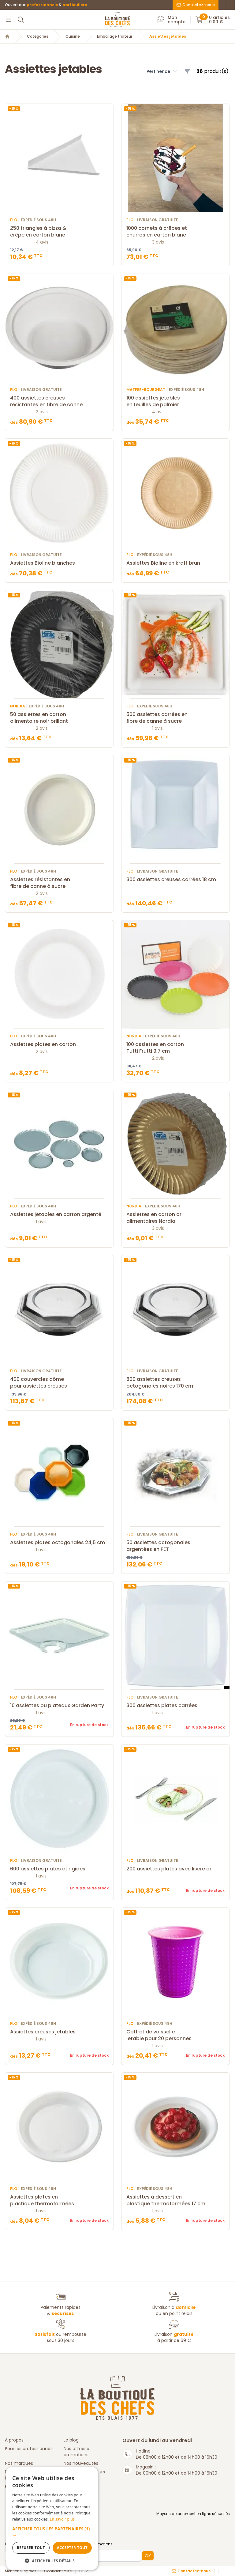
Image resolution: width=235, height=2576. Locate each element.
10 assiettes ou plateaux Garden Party (59, 1705)
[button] (52, 2531)
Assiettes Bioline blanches (59, 563)
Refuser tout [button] (31, 2547)
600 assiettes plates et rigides (59, 1869)
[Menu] (8, 19)
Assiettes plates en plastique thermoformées (59, 2200)
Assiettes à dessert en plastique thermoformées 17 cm (175, 2200)
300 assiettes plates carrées (175, 1705)
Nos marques (19, 2463)
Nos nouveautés (81, 2463)
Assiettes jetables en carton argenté (59, 1214)
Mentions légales (20, 2571)
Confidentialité (58, 2571)
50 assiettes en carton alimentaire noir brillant (59, 718)
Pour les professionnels (29, 2448)
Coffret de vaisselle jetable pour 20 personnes (175, 2035)
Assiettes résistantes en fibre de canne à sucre (59, 883)
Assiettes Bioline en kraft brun (175, 563)
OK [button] (148, 2556)
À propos (14, 2440)
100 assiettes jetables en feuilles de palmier (175, 401)
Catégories (37, 36)
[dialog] (52, 2518)
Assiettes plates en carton (59, 1044)
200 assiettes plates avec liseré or (175, 1869)
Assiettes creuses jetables (59, 2032)
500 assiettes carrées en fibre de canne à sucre (175, 718)
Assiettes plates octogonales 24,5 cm (59, 1542)
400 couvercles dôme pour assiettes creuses (59, 1382)
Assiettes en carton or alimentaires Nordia (175, 1218)
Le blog (71, 2440)
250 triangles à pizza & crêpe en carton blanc (59, 231)
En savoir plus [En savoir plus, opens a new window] (62, 2519)
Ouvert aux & (46, 4)
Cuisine (72, 36)
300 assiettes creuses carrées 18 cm (175, 879)
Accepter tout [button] (72, 2547)
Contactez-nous (195, 4)
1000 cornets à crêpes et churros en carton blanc (175, 231)
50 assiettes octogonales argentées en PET (175, 1546)
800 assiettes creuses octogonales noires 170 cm (175, 1382)
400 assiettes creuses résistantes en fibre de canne (59, 401)
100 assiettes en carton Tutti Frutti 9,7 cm (175, 1048)
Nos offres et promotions (77, 2451)
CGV (83, 2571)
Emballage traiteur (114, 36)
